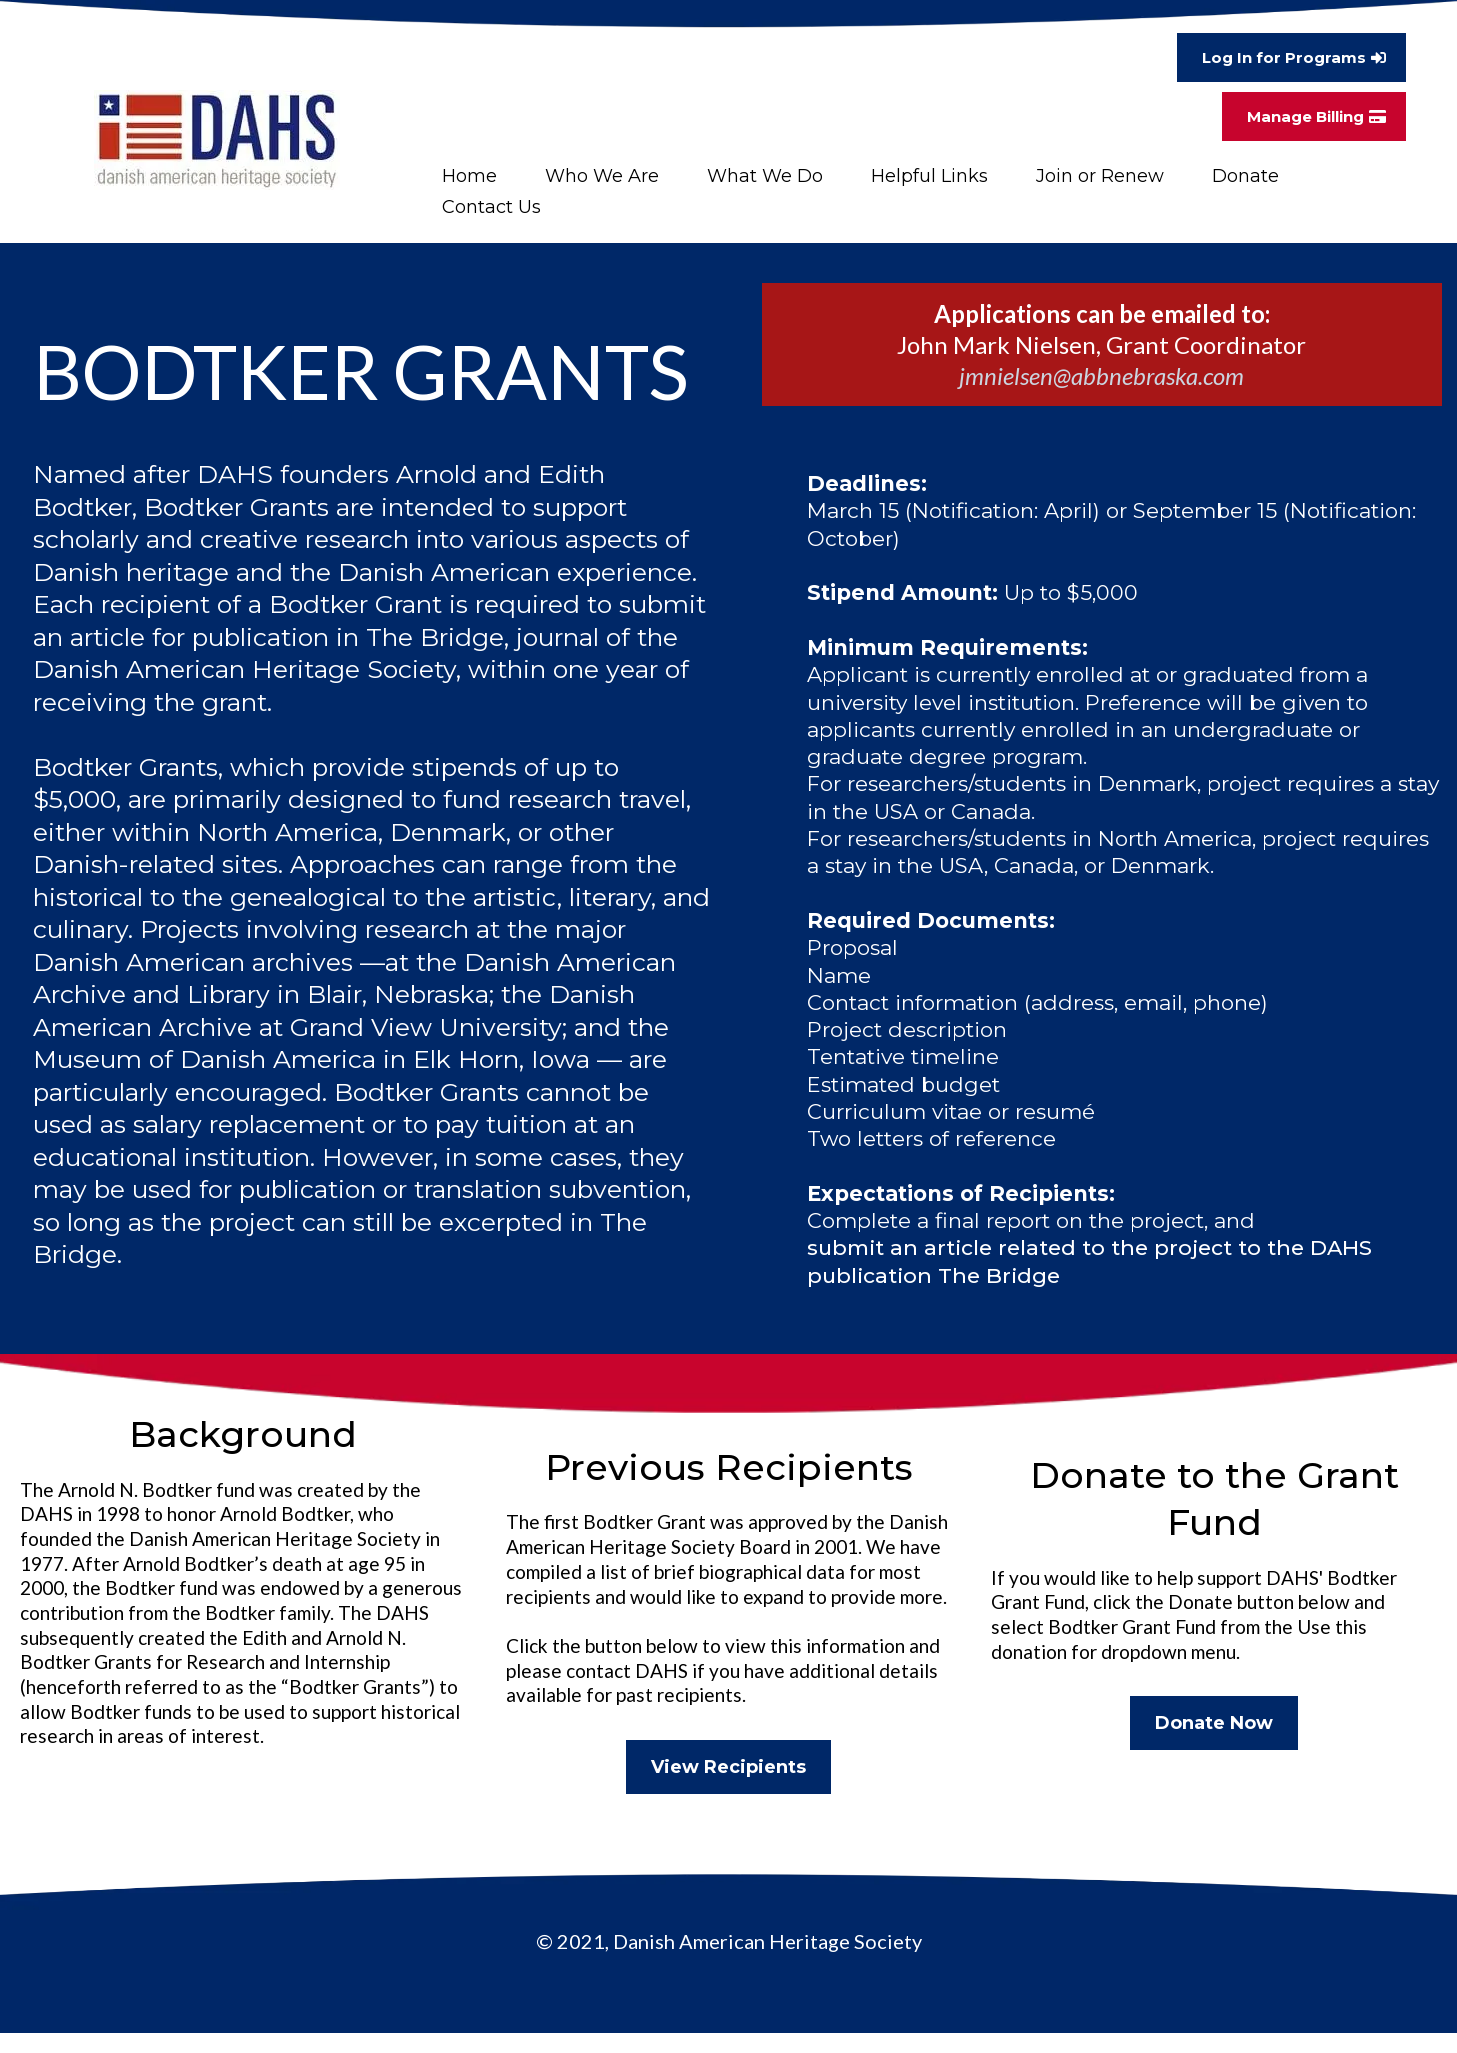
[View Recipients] (728, 1767)
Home (469, 176)
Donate (1245, 176)
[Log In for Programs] (1291, 57)
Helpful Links (929, 176)
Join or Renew (1100, 176)
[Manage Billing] (1314, 116)
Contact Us (491, 207)
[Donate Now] (1214, 1723)
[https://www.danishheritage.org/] (217, 140)
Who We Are (602, 176)
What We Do (765, 176)
